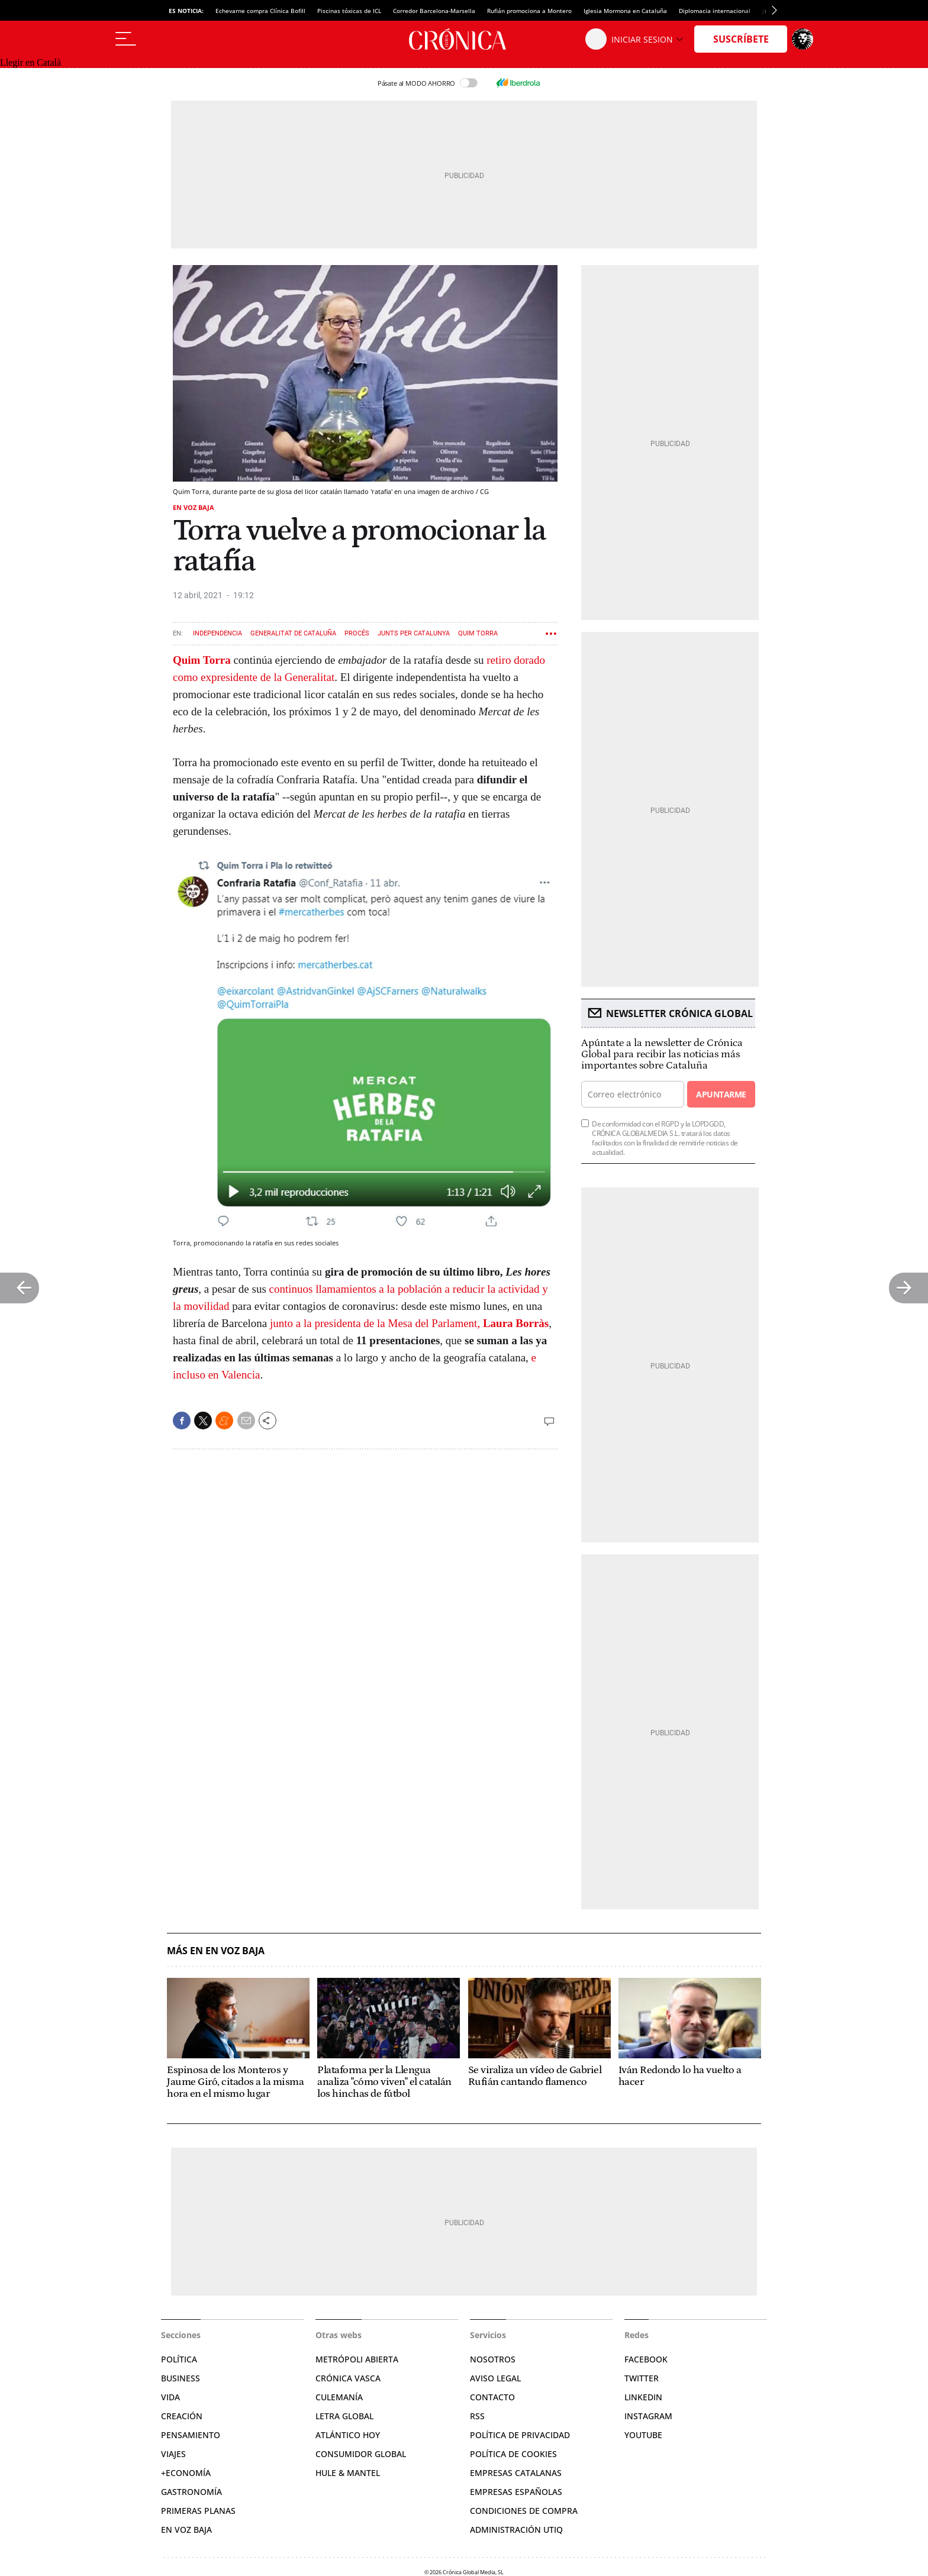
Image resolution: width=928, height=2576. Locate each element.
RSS (477, 2416)
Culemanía (339, 2397)
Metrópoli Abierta (356, 2359)
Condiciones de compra (524, 2510)
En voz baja (193, 507)
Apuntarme (721, 1094)
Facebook (646, 2359)
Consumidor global (360, 2453)
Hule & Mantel (347, 2472)
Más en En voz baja (216, 1951)
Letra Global (344, 2416)
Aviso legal (495, 2378)
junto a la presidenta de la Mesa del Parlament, (409, 1323)
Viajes (173, 2453)
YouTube (643, 2435)
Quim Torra (478, 633)
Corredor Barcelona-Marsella (434, 10)
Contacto (492, 2397)
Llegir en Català (30, 62)
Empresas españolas (516, 2491)
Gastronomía (191, 2491)
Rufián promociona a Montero (529, 10)
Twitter (641, 2378)
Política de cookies (513, 2453)
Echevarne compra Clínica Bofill (260, 10)
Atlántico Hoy (347, 2435)
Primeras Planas (198, 2510)
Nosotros (492, 2359)
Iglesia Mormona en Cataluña (625, 10)
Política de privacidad (520, 2435)
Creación (181, 2416)
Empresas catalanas (516, 2472)
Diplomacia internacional (714, 10)
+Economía (186, 2472)
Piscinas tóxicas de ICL (349, 10)
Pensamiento (190, 2435)
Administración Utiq (516, 2529)
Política (179, 2359)
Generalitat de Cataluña (293, 633)
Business (180, 2378)
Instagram (648, 2416)
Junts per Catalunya (414, 633)
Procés (356, 633)
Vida (170, 2397)
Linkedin (643, 2397)
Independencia (217, 633)
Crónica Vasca (348, 2378)
